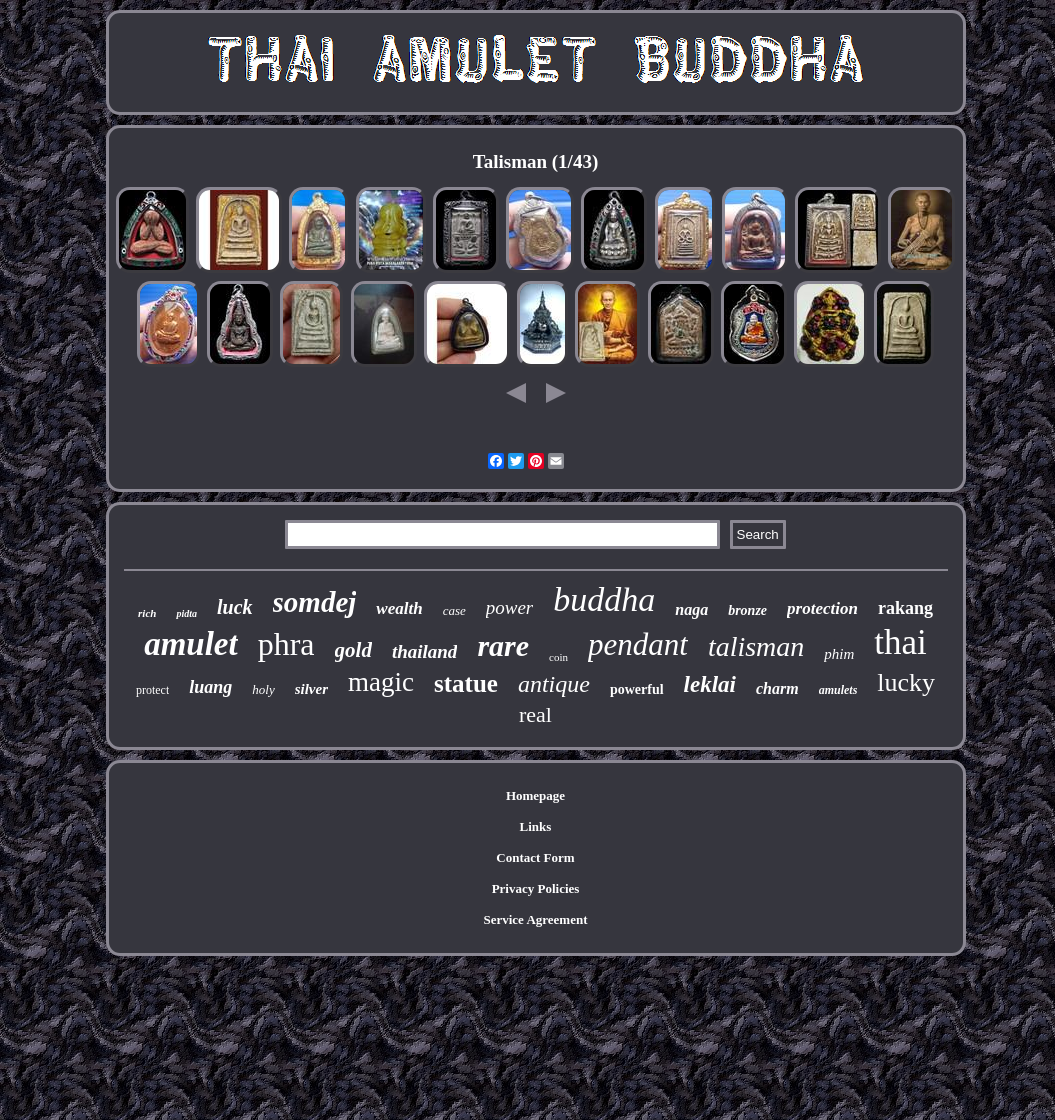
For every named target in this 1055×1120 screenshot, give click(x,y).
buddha (604, 599)
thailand (424, 651)
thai (900, 642)
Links (536, 826)
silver (311, 689)
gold (353, 650)
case (454, 610)
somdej (315, 602)
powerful (637, 689)
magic (381, 682)
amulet (191, 644)
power (510, 607)
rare (503, 645)
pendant (638, 644)
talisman (756, 646)
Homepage (535, 795)
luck (235, 607)
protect (152, 690)
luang (210, 687)
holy (263, 689)
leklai (710, 684)
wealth (399, 608)
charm (777, 688)
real (535, 714)
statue (466, 683)
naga (691, 609)
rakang (905, 608)
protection (822, 608)
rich (147, 613)
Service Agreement (535, 919)
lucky (906, 682)
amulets (838, 690)
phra (286, 644)
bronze (747, 610)
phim (839, 654)
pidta (186, 613)
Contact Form (535, 857)
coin (558, 657)
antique (554, 684)
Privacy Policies (536, 888)
